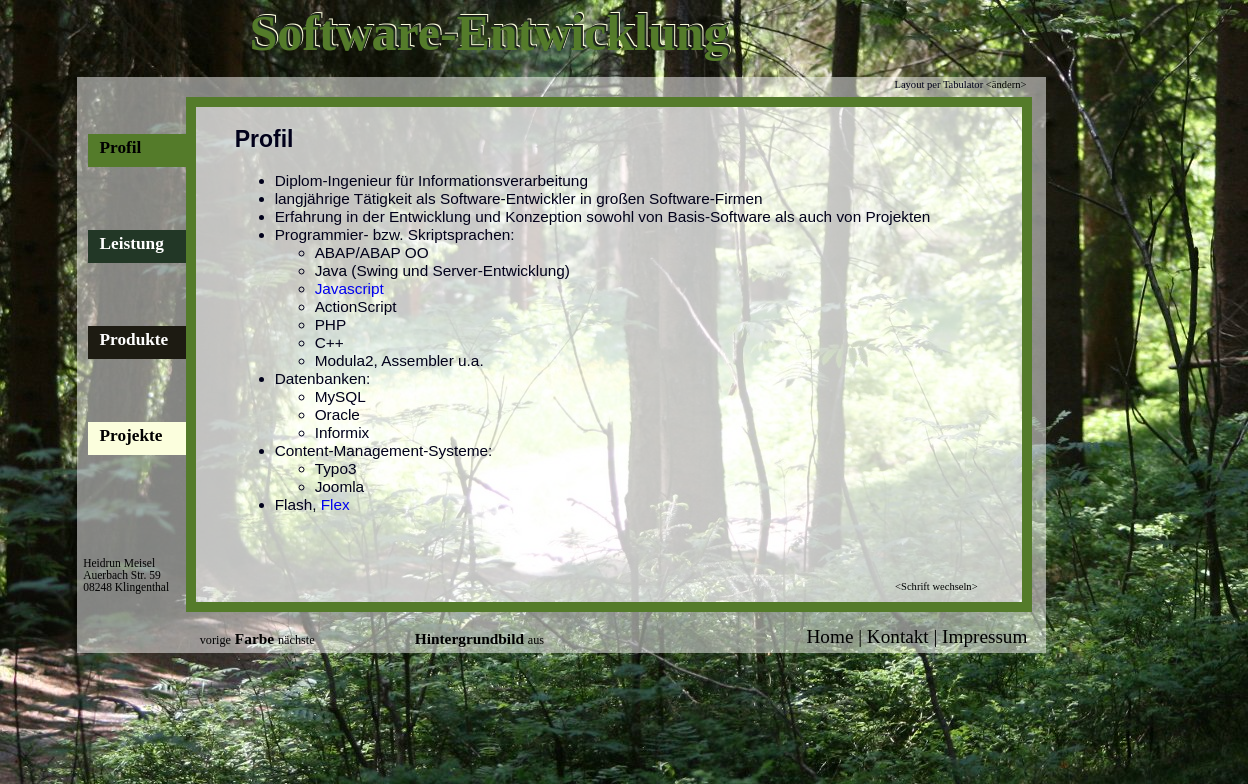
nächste (296, 640)
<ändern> (1006, 84)
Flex (335, 504)
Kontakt (898, 636)
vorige (215, 640)
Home (830, 636)
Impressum (984, 636)
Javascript (349, 288)
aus (536, 640)
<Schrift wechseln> (936, 586)
